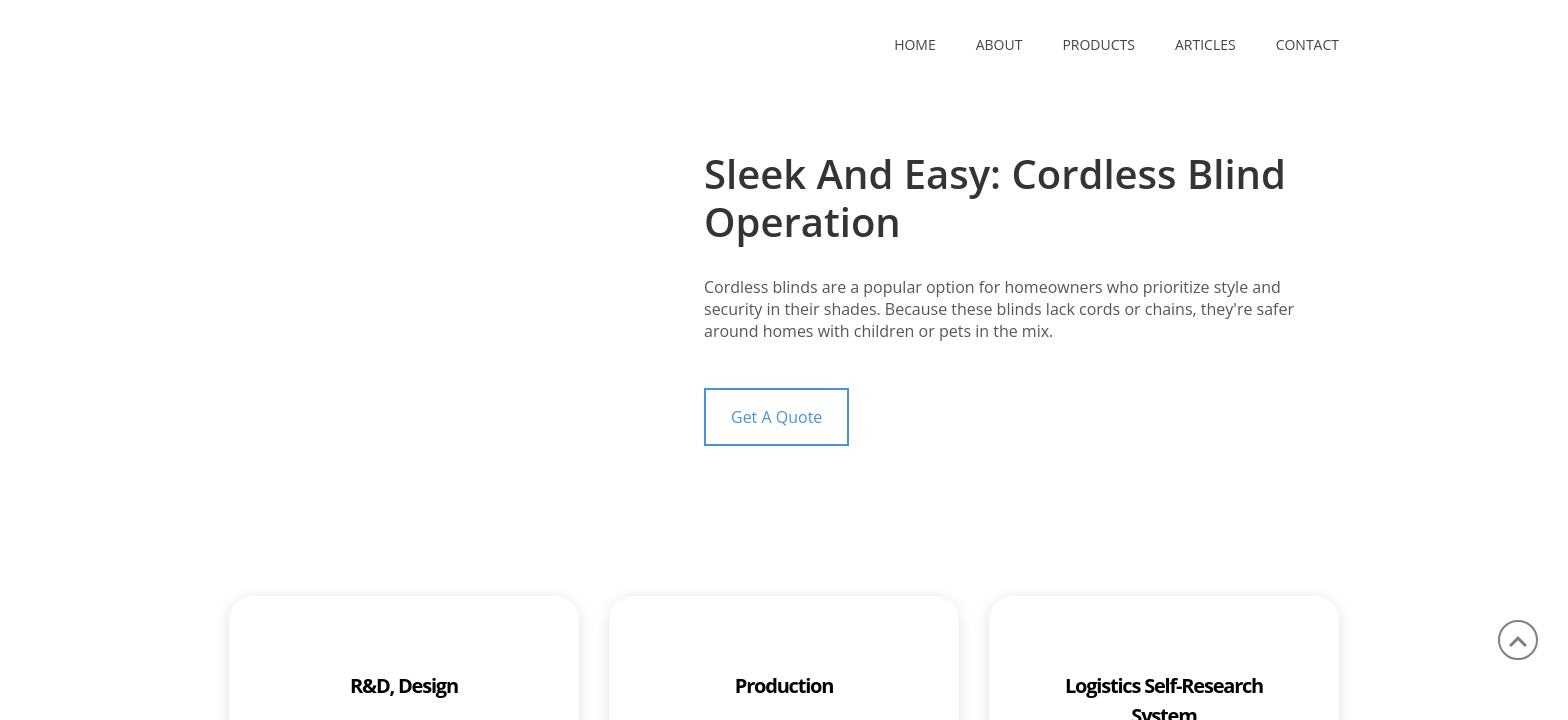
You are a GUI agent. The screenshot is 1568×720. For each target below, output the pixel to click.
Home (915, 44)
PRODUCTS (1098, 44)
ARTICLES (1205, 44)
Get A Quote (776, 417)
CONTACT (1307, 44)
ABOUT (999, 44)
